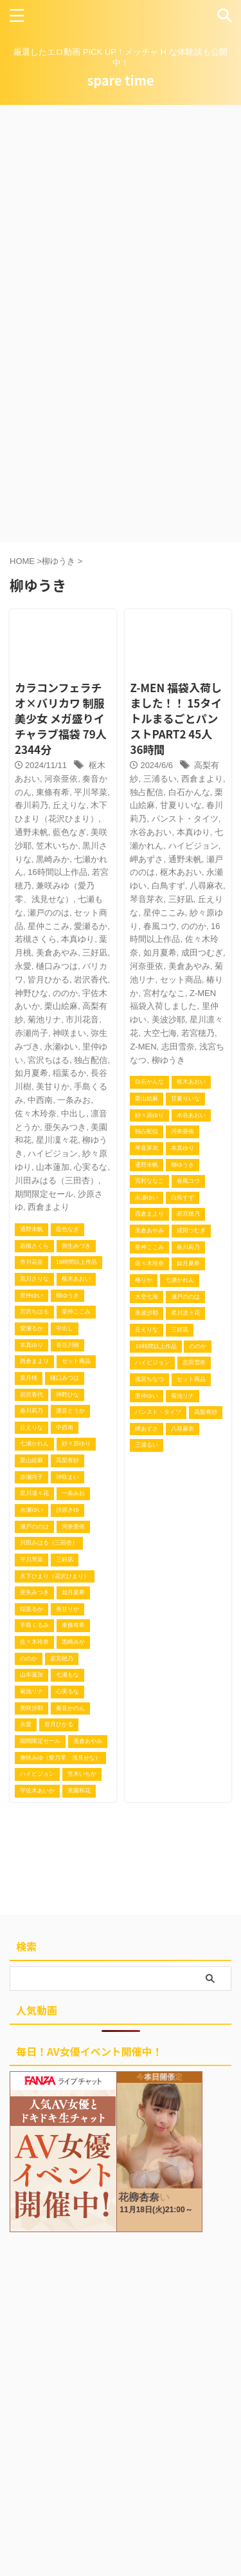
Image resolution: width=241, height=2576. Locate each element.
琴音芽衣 (146, 899)
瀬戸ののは (48, 912)
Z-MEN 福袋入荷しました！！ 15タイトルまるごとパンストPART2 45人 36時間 (176, 718)
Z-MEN (143, 1046)
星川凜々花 (57, 1140)
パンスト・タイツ (185, 818)
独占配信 (90, 1060)
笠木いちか (57, 846)
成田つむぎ (202, 952)
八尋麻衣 (206, 885)
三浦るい (160, 779)
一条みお (74, 1100)
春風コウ (160, 926)
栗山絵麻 (61, 1006)
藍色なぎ (69, 832)
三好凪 (94, 952)
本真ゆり (77, 939)
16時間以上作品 (57, 872)
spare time (120, 80)
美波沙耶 (168, 1019)
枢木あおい (181, 872)
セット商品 (181, 979)
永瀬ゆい (61, 1046)
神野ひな (31, 993)
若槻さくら (36, 939)
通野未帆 (31, 832)
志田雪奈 (178, 1046)
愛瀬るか (90, 926)
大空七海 (160, 1033)
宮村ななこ (164, 993)
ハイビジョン (53, 1153)
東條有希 (52, 792)
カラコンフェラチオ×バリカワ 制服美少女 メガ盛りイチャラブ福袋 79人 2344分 (61, 718)
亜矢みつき (65, 1127)
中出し (73, 1113)
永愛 (23, 966)
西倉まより (48, 1207)
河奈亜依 (61, 779)
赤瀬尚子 (31, 1033)
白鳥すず (168, 885)
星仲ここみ (48, 926)
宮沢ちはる (48, 1060)
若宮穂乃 (198, 1033)
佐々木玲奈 (36, 1113)
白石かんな (189, 792)
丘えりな (69, 805)
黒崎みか (52, 859)
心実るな (90, 1167)
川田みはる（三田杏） (56, 1180)
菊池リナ (44, 1019)
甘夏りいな (181, 805)
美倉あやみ (57, 952)
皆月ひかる (48, 979)
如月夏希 (31, 1073)
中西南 (40, 1100)
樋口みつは (57, 966)
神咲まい (69, 1033)
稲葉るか (69, 1073)
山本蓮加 (52, 1167)
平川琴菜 (90, 792)
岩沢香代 (90, 979)
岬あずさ (146, 859)
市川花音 (82, 1019)
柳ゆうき (168, 1060)
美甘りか (52, 1086)
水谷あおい (151, 832)
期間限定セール (44, 1194)
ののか (65, 993)
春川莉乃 (31, 805)
